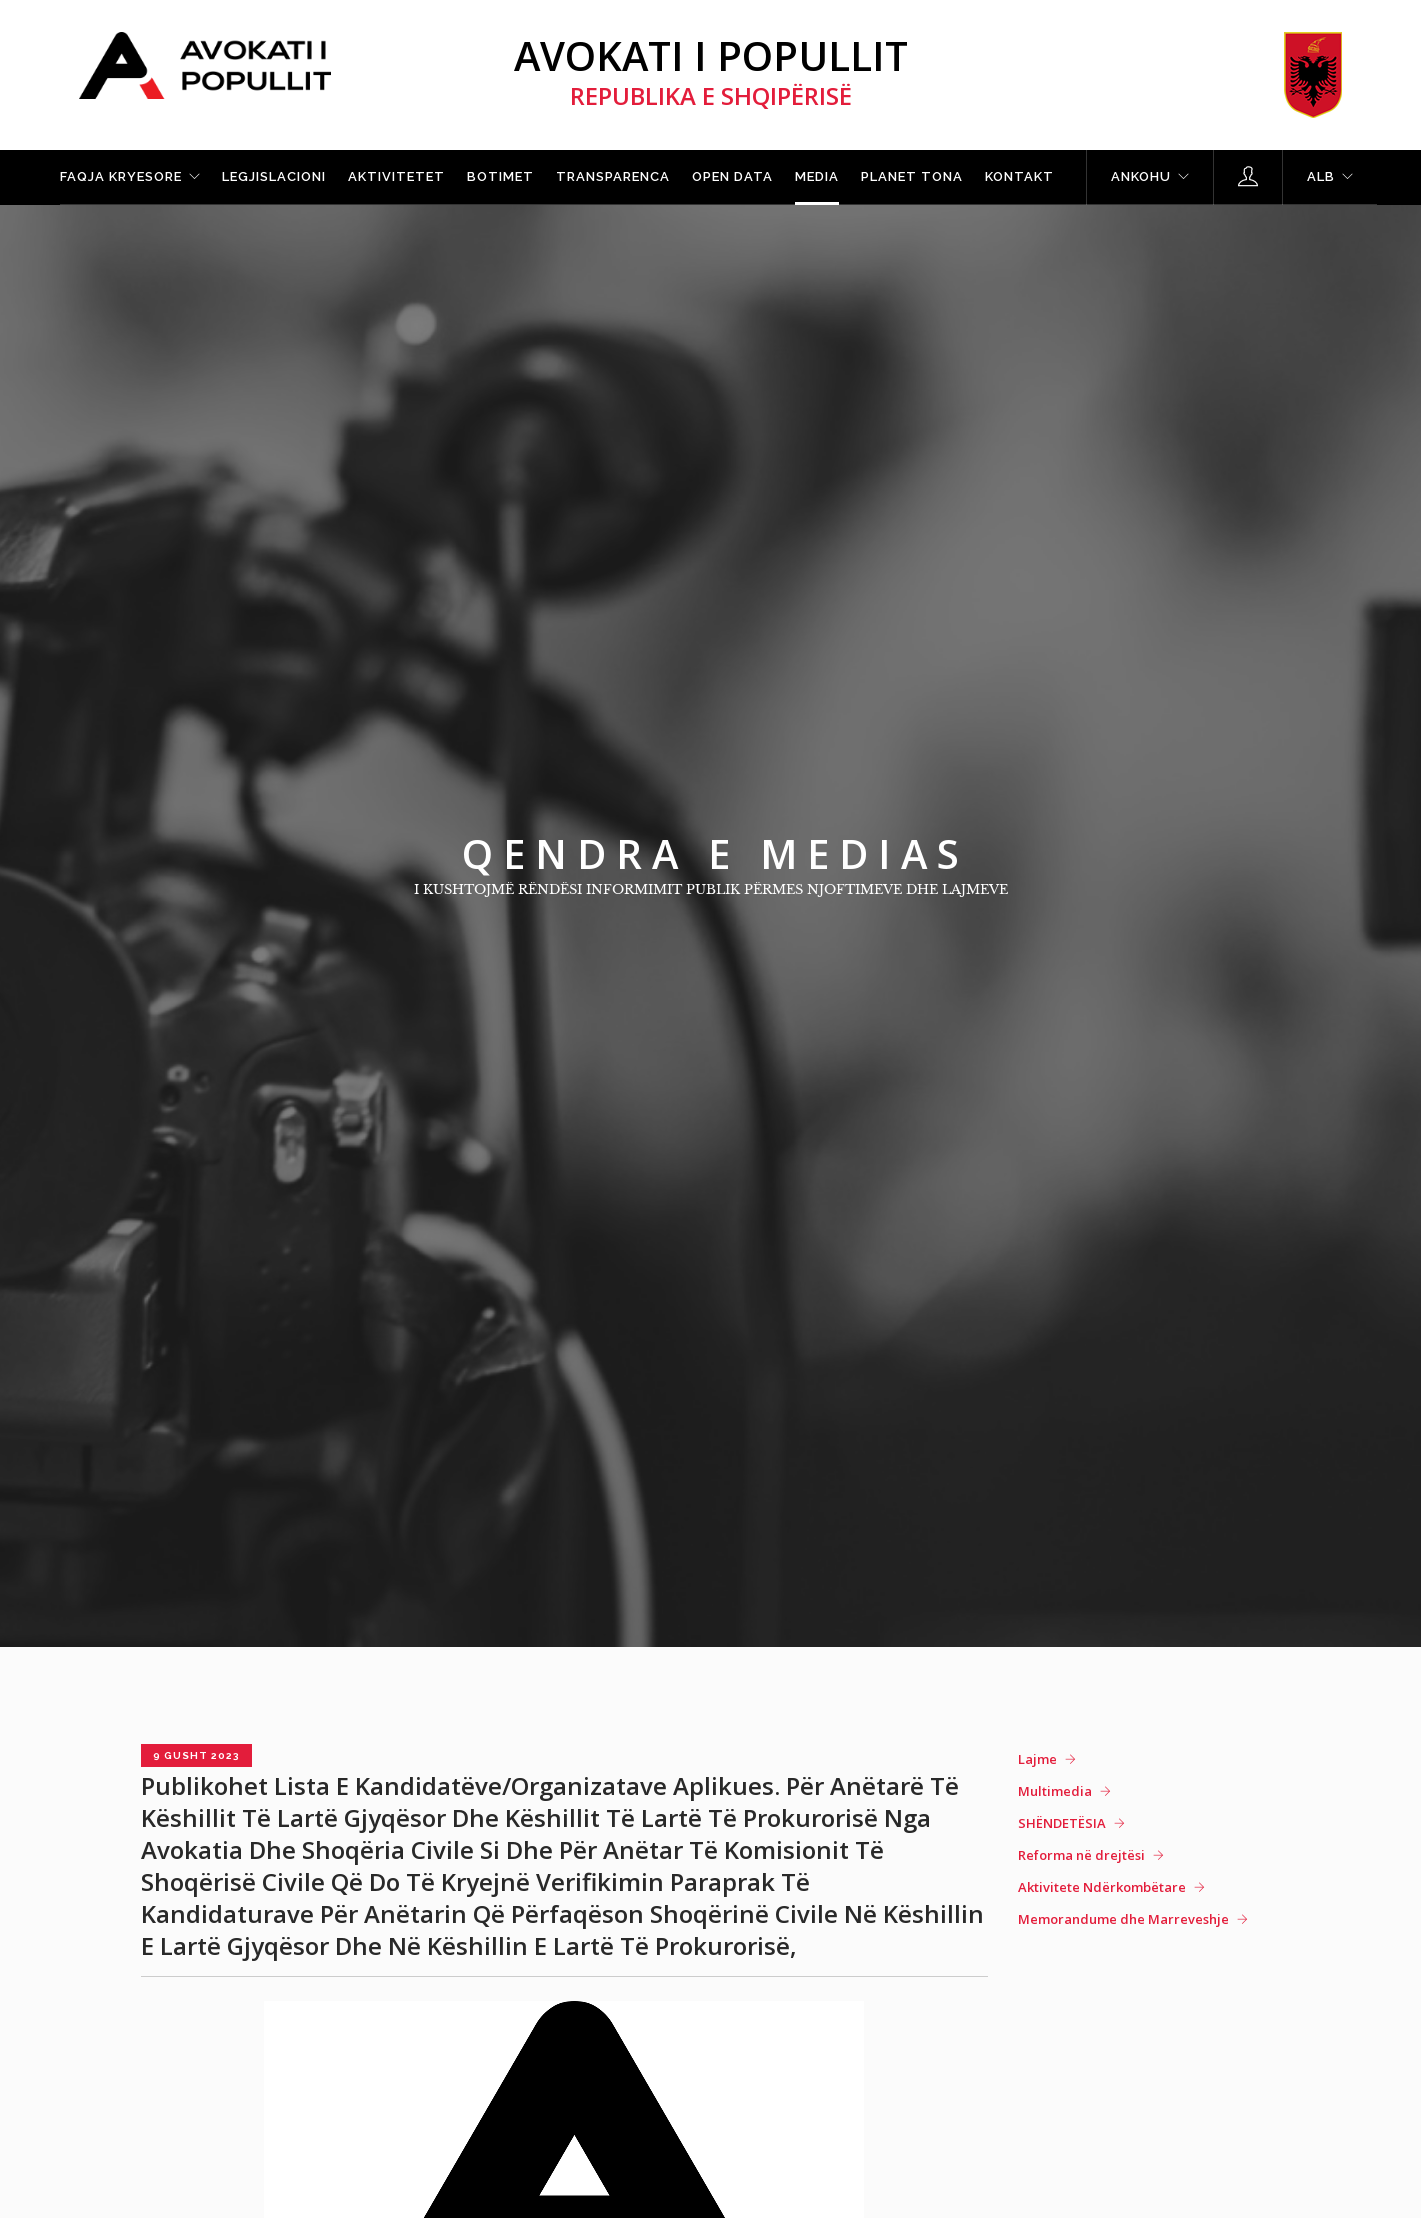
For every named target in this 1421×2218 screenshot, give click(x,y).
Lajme (1037, 1759)
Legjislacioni (274, 176)
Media (817, 176)
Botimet (500, 176)
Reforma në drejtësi (1081, 1855)
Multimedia (1055, 1791)
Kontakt (1019, 176)
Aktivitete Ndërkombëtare (1102, 1887)
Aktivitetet (396, 176)
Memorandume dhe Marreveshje (1123, 1919)
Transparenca (613, 176)
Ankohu (1141, 176)
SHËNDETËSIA (1062, 1823)
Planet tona (912, 176)
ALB (1321, 176)
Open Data (732, 176)
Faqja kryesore (121, 176)
